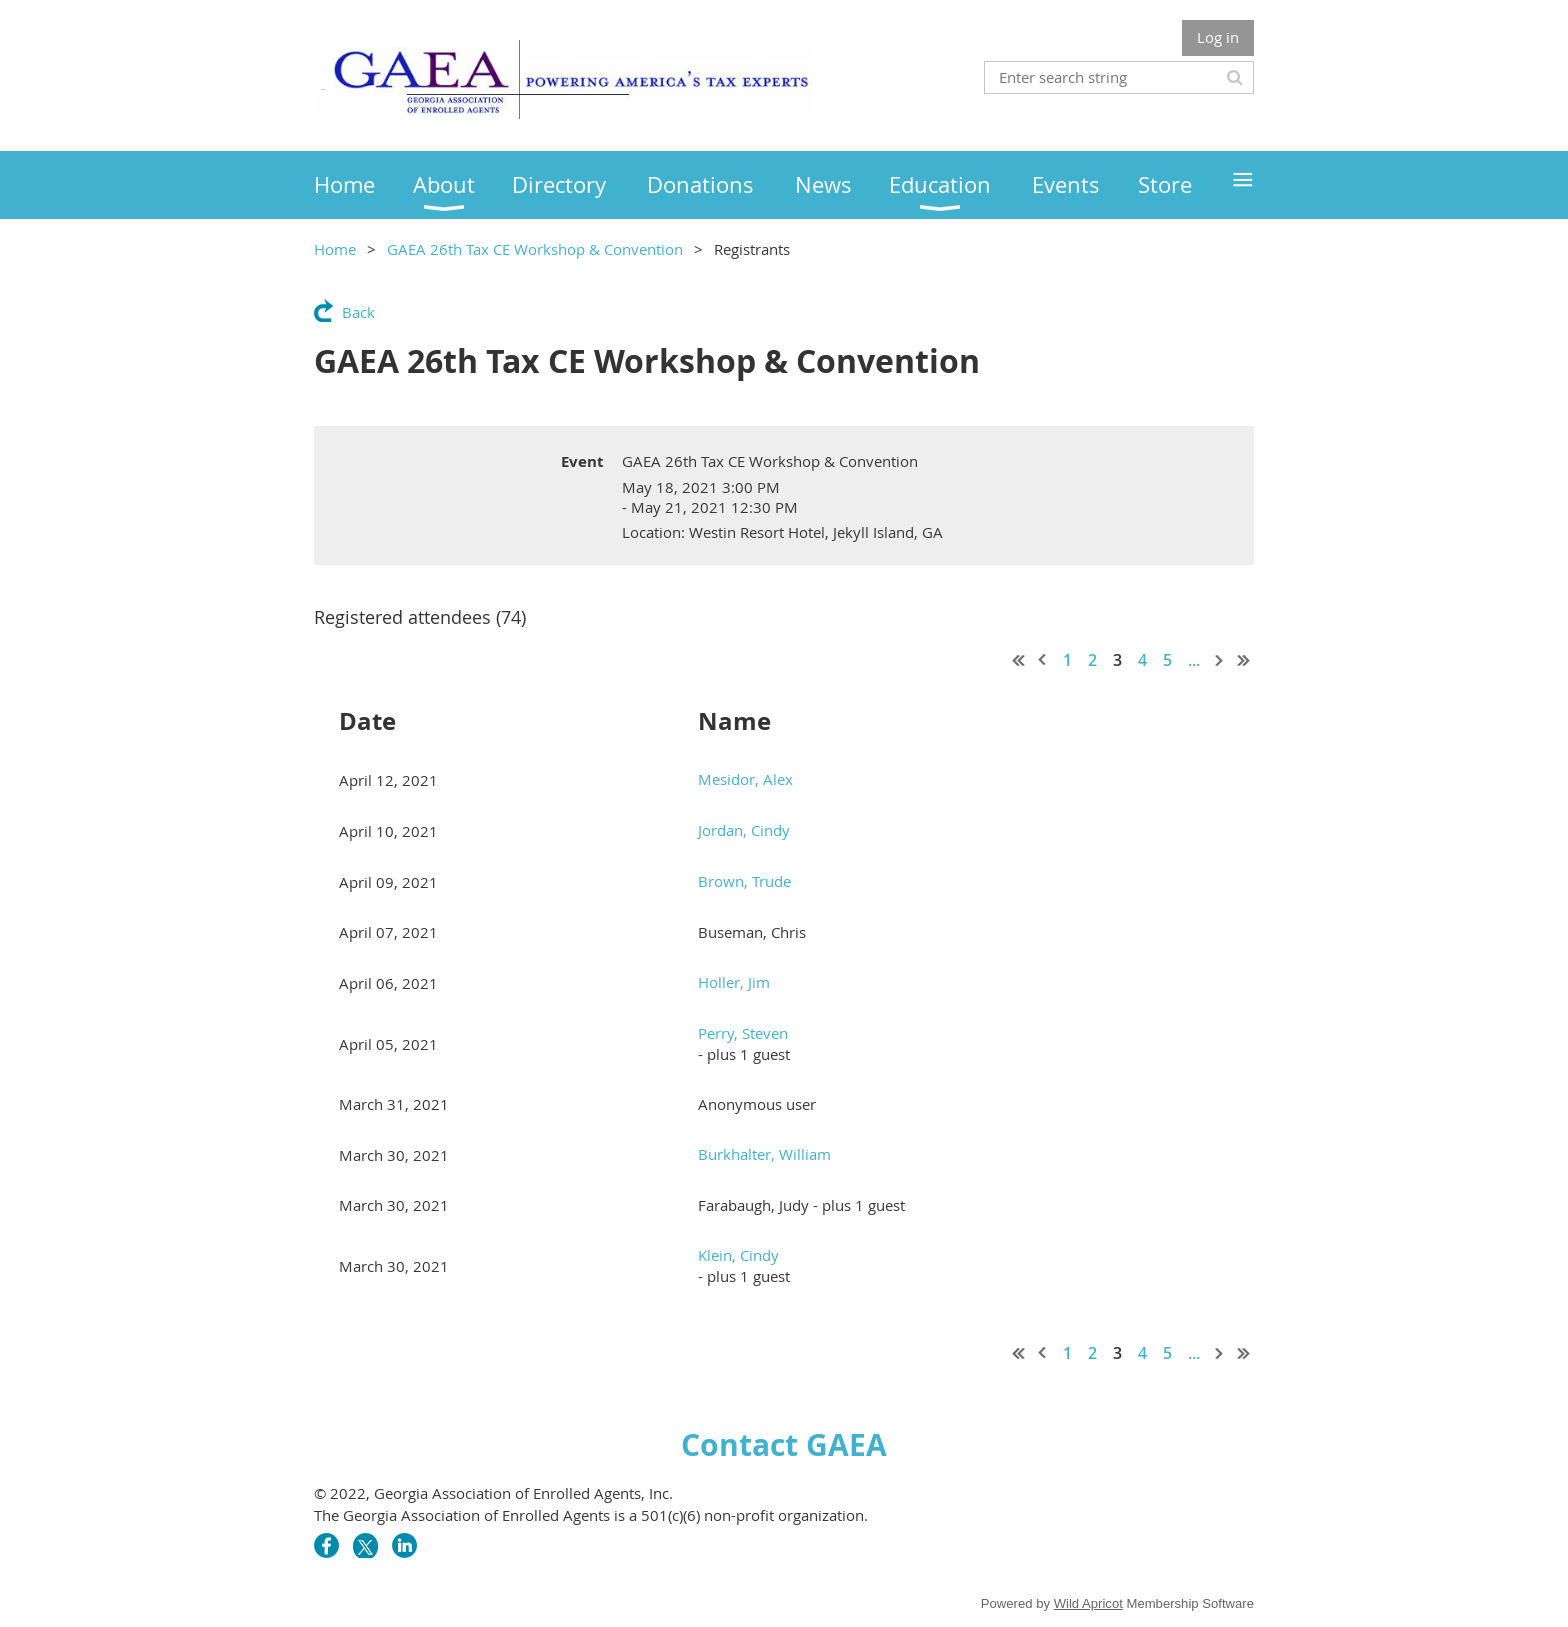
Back (358, 312)
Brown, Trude (744, 881)
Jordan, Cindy (744, 830)
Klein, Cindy (738, 1255)
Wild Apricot (1088, 1603)
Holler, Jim (734, 982)
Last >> (1244, 660)
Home (335, 249)
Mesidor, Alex (745, 779)
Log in (1218, 37)
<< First (1019, 660)
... (1194, 660)
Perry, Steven (743, 1033)
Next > (1220, 660)
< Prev (1043, 660)
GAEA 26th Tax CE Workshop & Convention (535, 249)
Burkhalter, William (764, 1154)
